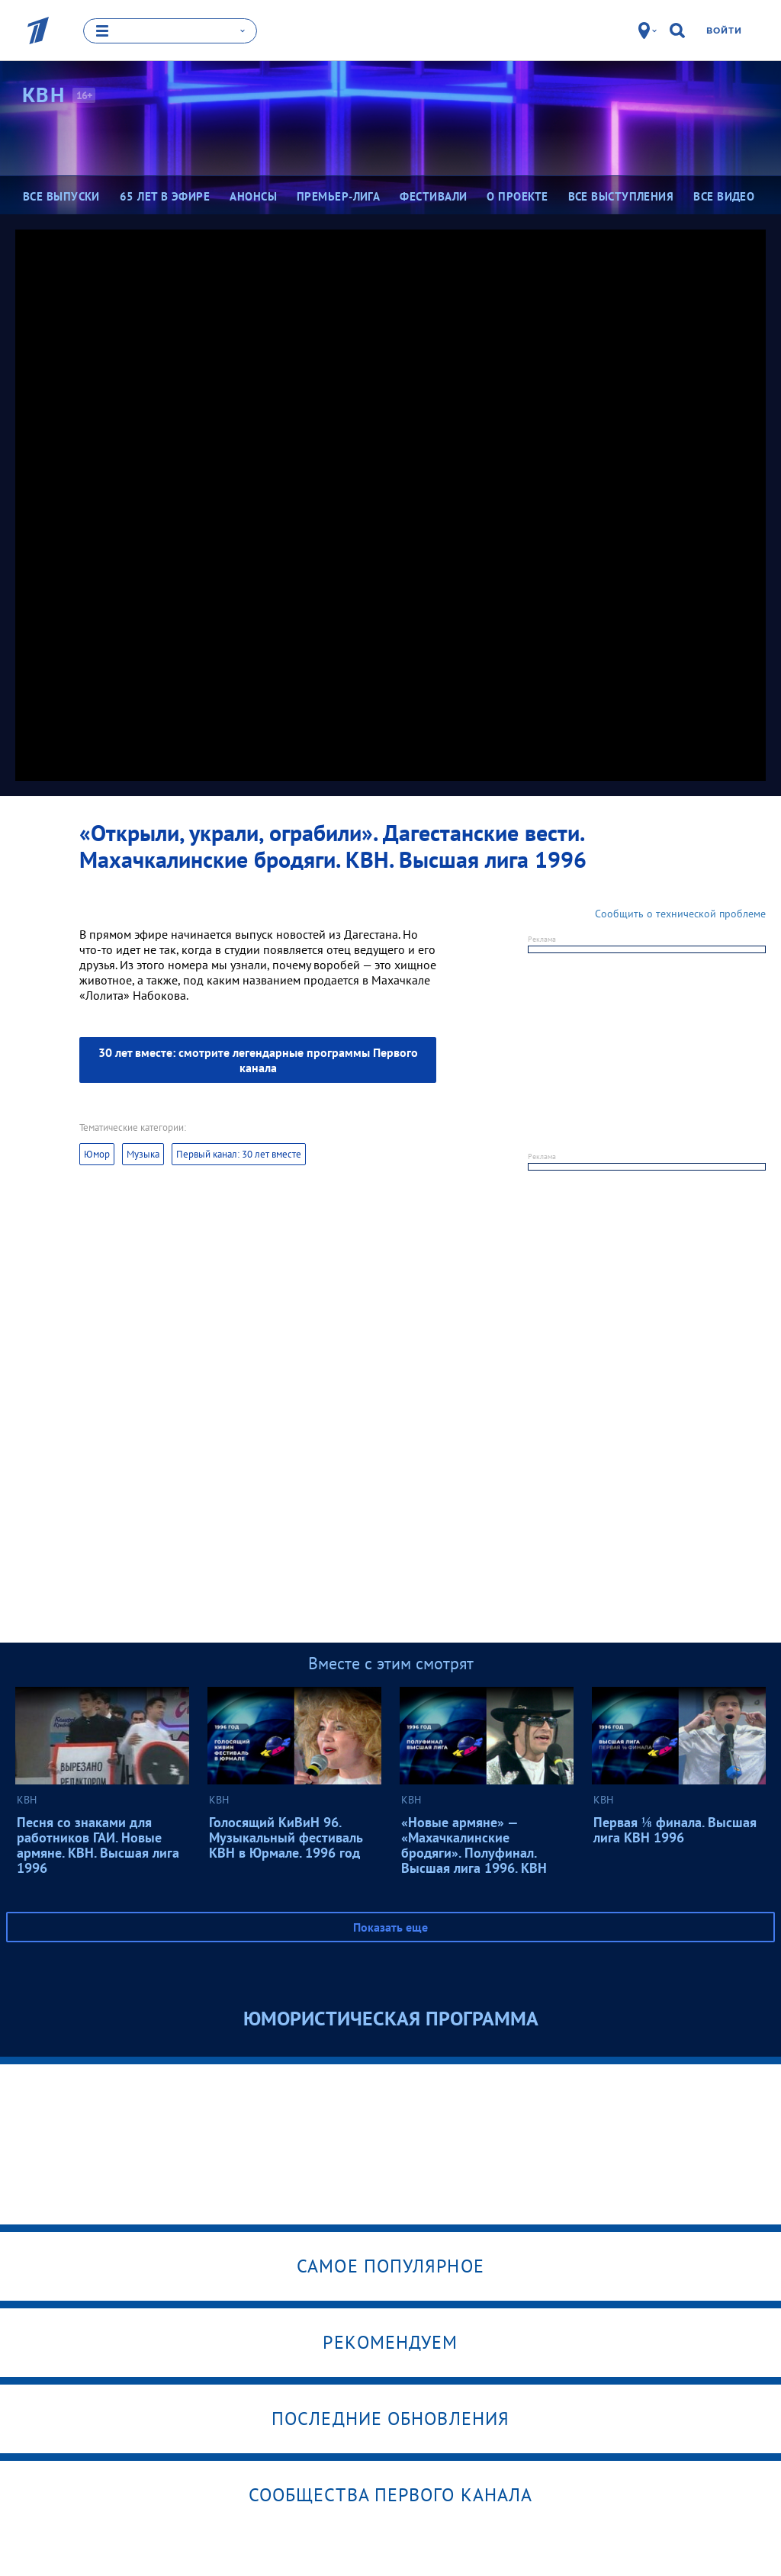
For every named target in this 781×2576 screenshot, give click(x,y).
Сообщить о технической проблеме (680, 913)
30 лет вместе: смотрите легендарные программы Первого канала (258, 1060)
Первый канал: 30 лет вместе (238, 1154)
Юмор (97, 1154)
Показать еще (390, 1927)
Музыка (143, 1154)
